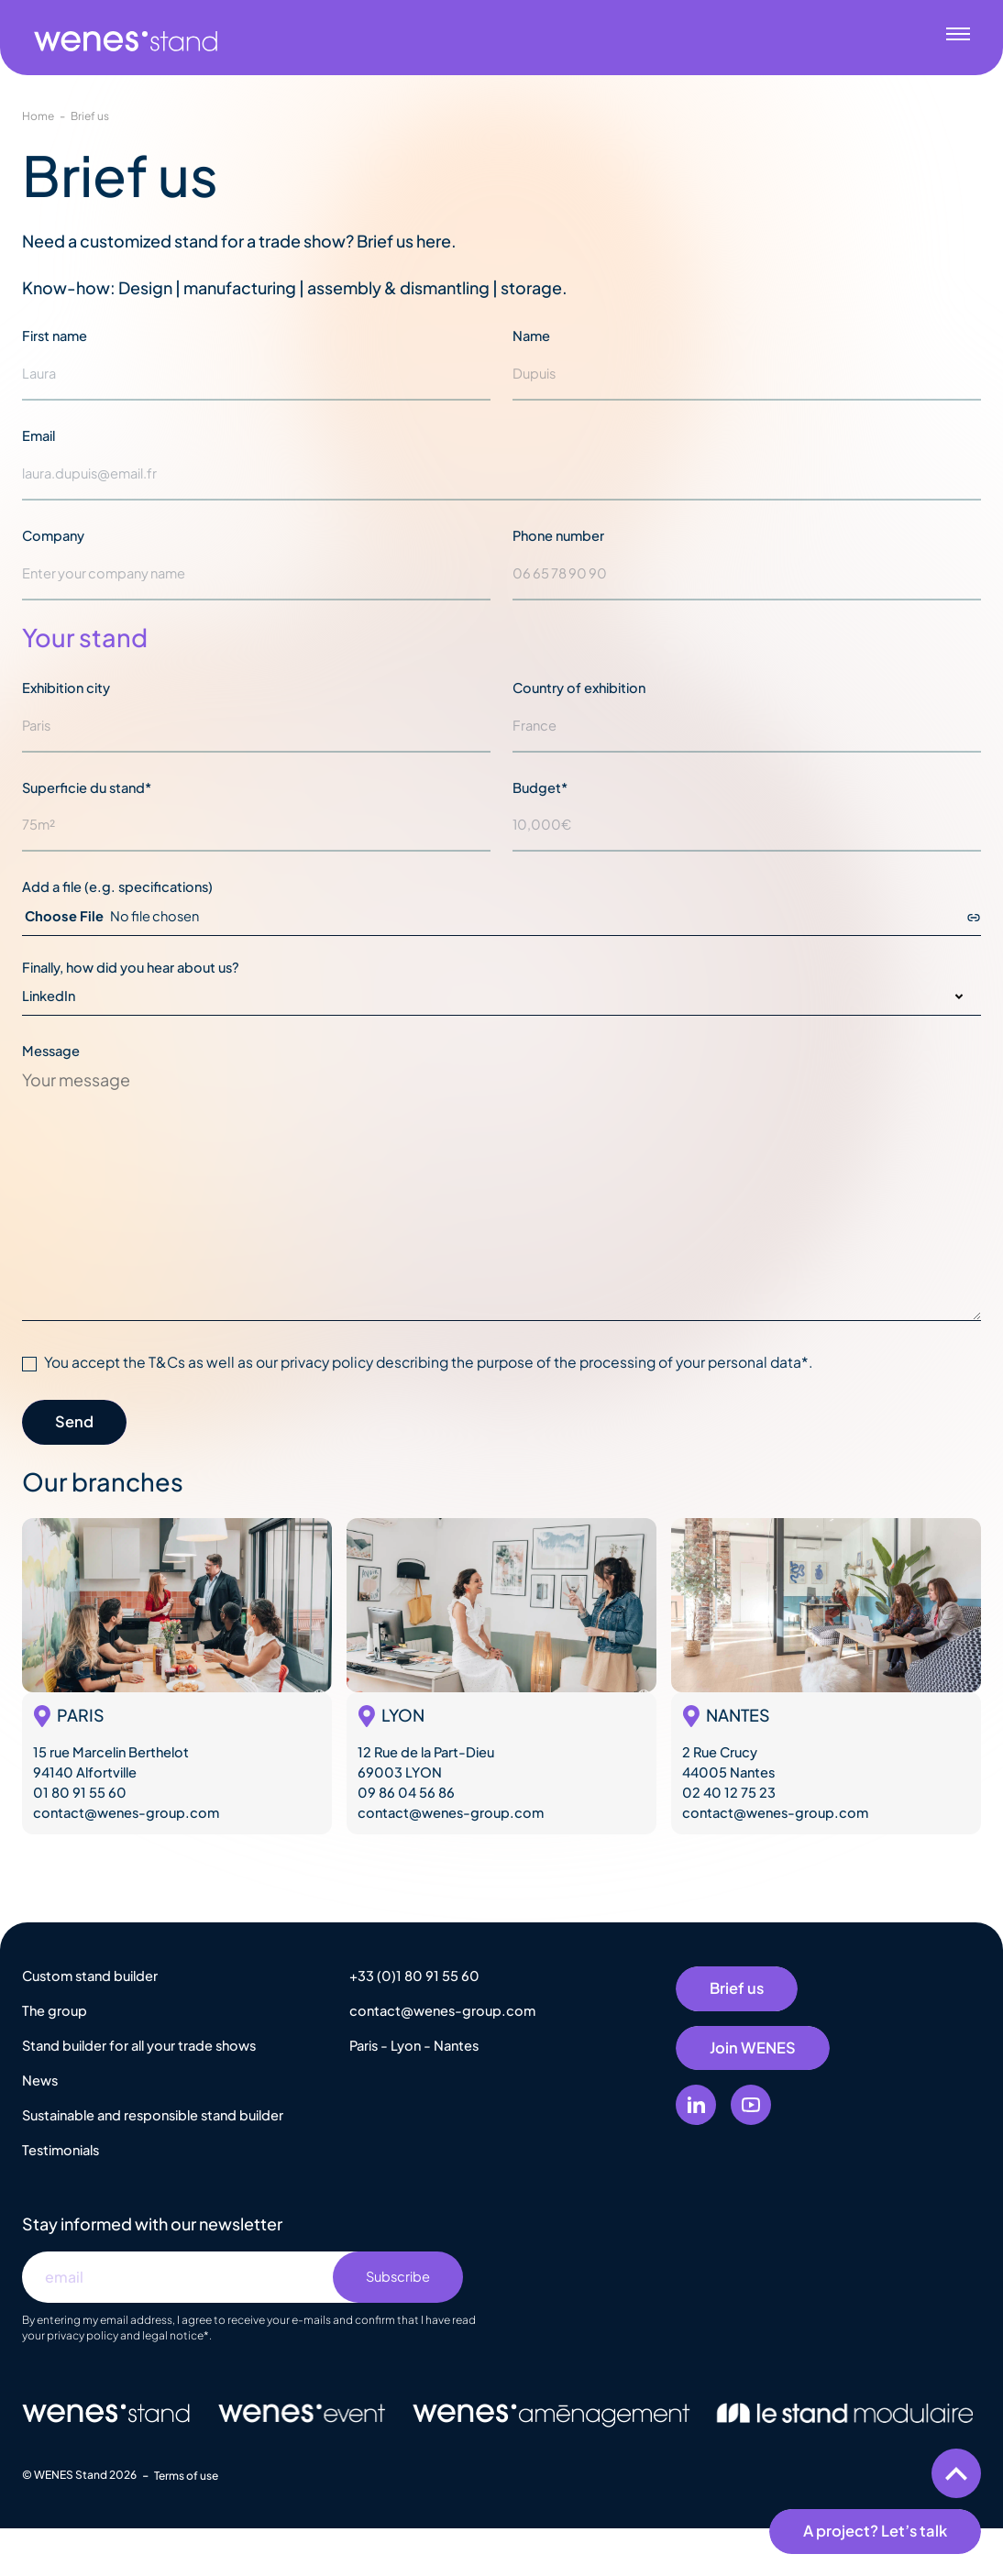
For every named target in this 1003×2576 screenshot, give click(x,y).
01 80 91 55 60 (80, 1792)
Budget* (540, 787)
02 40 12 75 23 (729, 1792)
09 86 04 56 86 (406, 1792)
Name (531, 335)
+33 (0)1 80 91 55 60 (414, 1975)
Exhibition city (66, 687)
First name (54, 335)
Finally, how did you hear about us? (130, 967)
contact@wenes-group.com (126, 1812)
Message (51, 1050)
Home (38, 116)
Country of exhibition (579, 687)
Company (53, 535)
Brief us (90, 116)
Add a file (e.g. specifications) (117, 886)
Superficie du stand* (86, 787)
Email (38, 435)
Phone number (558, 535)
